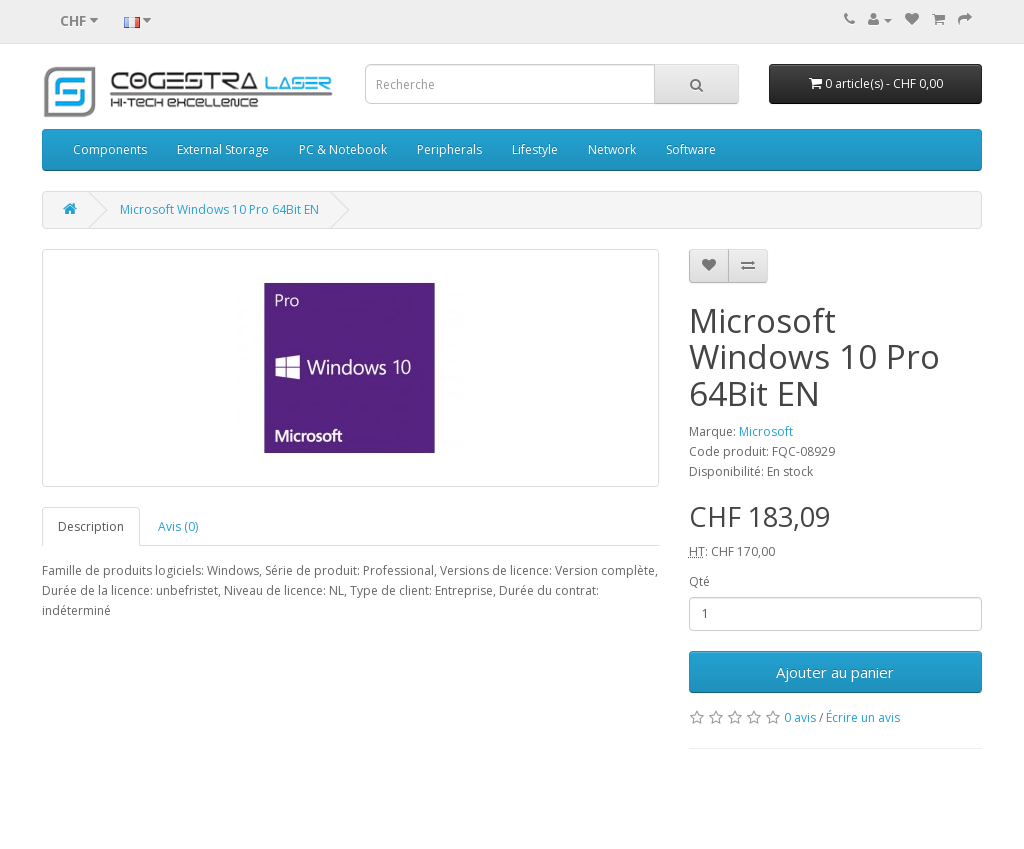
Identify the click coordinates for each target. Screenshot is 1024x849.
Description (91, 526)
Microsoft (766, 431)
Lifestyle (535, 149)
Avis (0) (178, 526)
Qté (699, 581)
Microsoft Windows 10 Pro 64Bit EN (219, 209)
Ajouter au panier (835, 672)
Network (612, 149)
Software (691, 149)
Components (110, 149)
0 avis (800, 717)
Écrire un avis (863, 717)
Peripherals (449, 149)
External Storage (223, 149)
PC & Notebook (343, 149)
